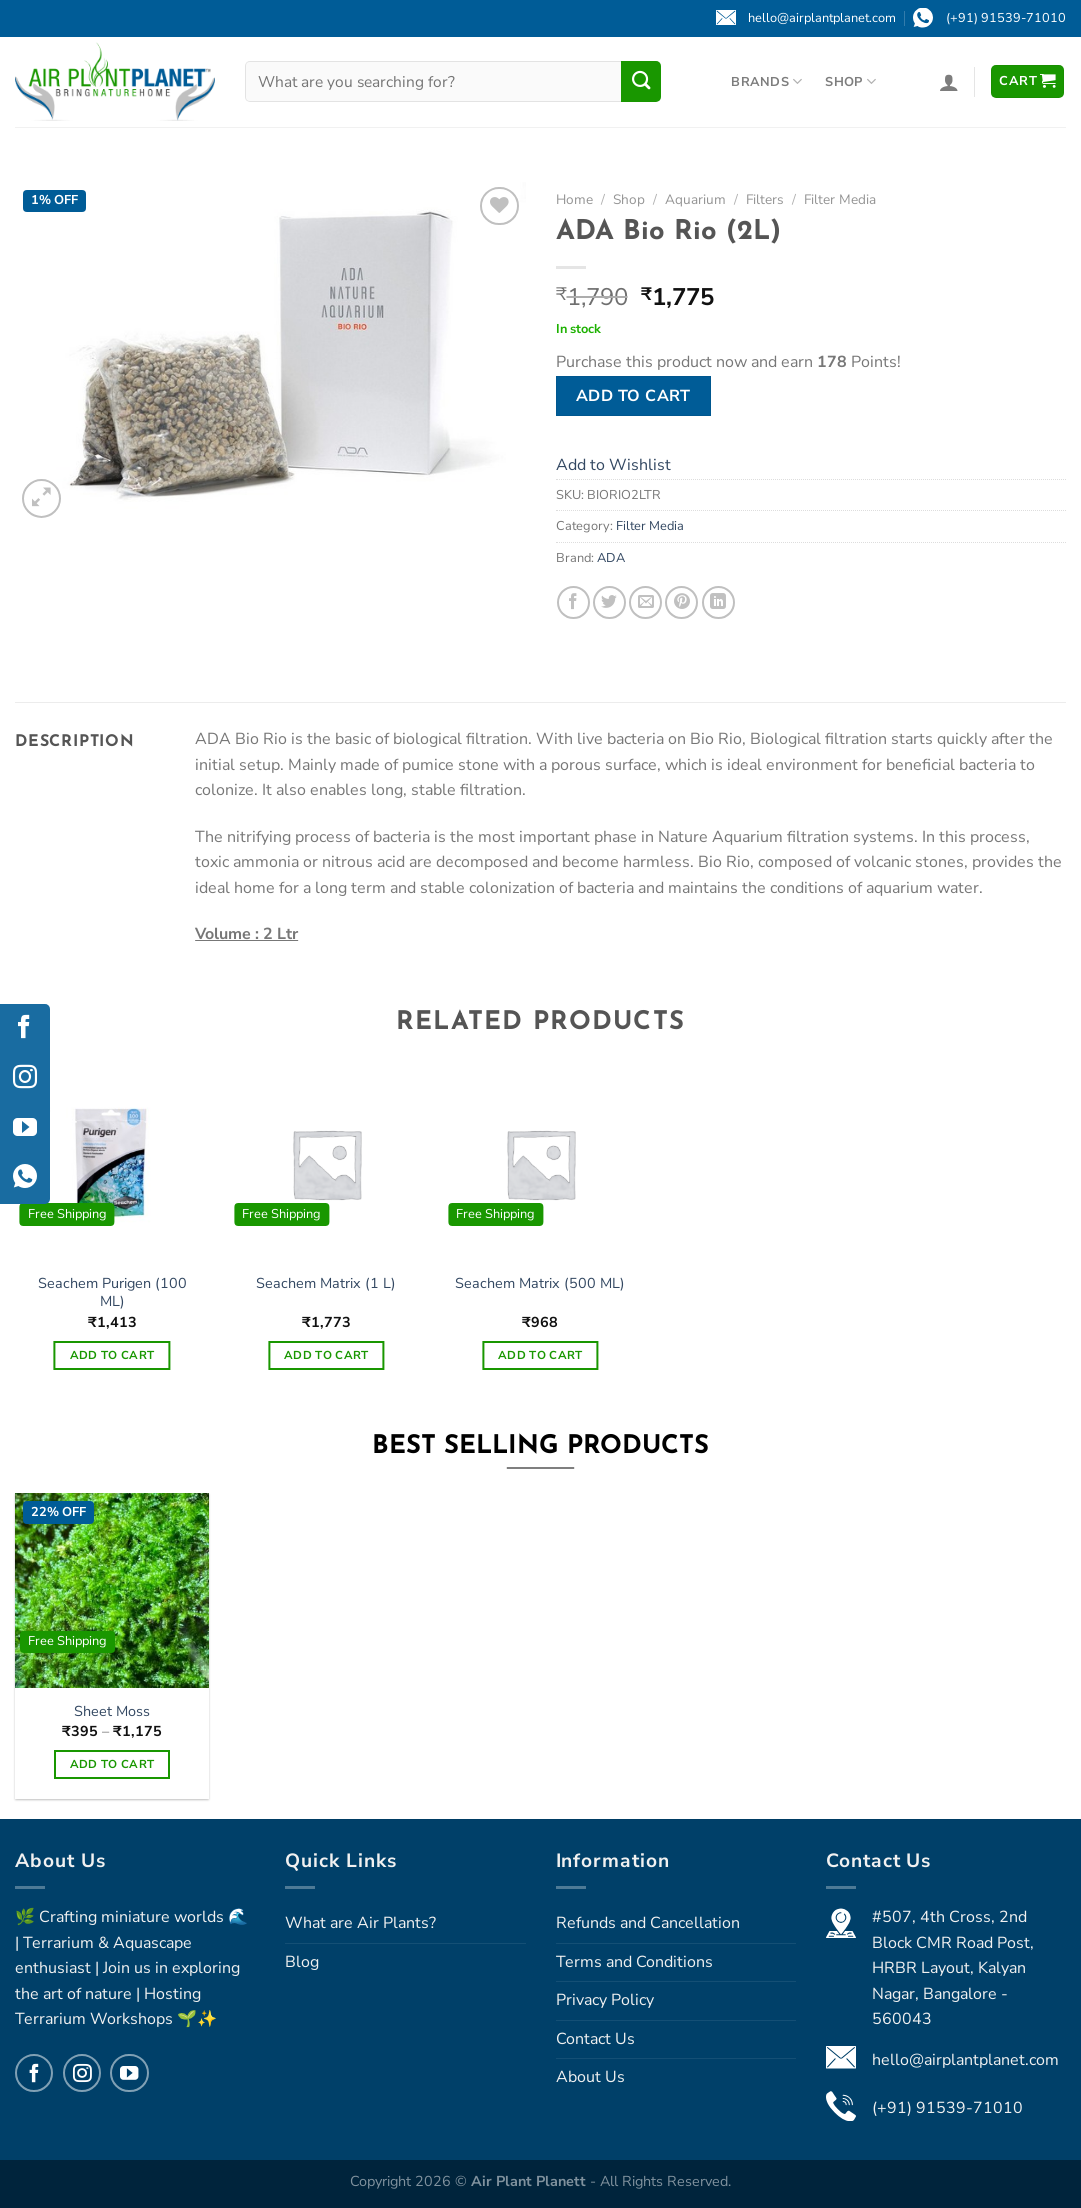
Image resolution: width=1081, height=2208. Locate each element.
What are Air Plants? (360, 1923)
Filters (765, 199)
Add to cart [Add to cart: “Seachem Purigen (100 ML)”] (112, 1355)
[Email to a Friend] (645, 602)
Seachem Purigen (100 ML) (112, 1292)
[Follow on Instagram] (82, 2073)
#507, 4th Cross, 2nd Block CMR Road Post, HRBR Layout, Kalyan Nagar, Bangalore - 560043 (953, 1968)
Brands (766, 81)
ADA (611, 558)
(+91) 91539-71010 (947, 2108)
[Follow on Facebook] (34, 2073)
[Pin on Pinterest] (681, 602)
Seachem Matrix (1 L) (326, 1283)
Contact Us (595, 2039)
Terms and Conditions (634, 1962)
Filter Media (840, 199)
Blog (302, 1962)
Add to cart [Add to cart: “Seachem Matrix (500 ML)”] (540, 1355)
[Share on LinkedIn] (718, 602)
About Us (590, 2077)
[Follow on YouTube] (129, 2073)
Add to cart (633, 396)
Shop (850, 81)
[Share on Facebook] (573, 602)
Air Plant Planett (530, 2181)
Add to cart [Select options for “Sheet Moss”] (112, 1764)
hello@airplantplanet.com (965, 2060)
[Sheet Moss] (112, 1590)
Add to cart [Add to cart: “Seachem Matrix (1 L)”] (326, 1355)
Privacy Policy (605, 2000)
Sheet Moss (112, 1711)
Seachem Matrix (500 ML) (540, 1283)
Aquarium (695, 199)
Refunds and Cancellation (648, 1923)
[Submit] (641, 81)
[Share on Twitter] (609, 602)
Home (574, 199)
